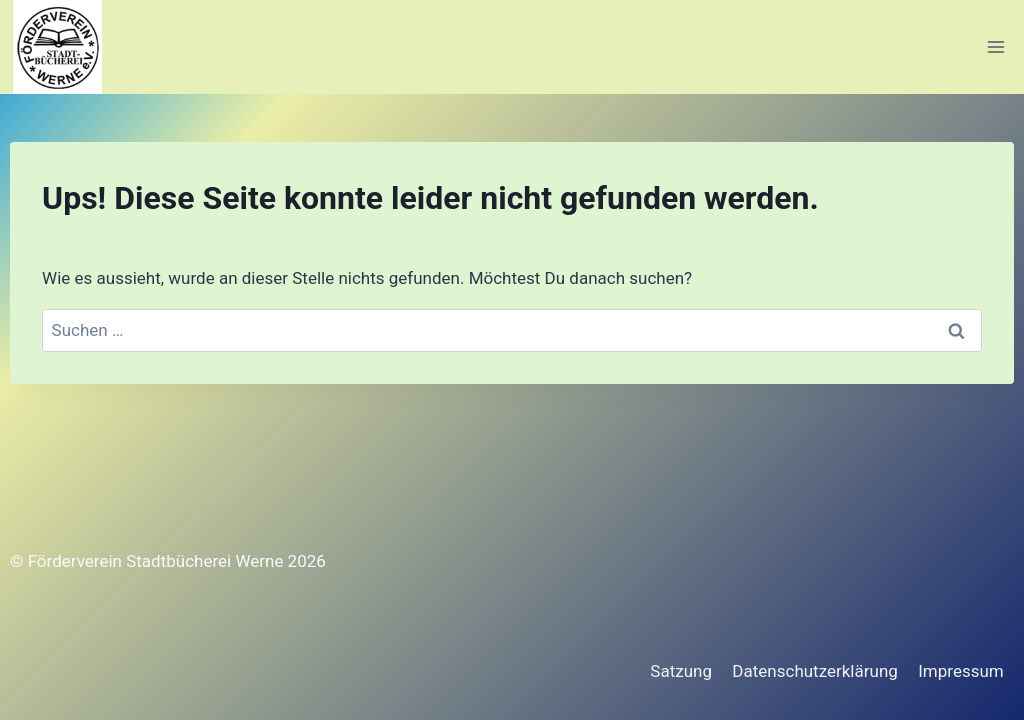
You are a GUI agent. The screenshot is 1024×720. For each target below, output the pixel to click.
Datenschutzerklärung (814, 671)
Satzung (681, 671)
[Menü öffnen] (995, 46)
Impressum (961, 671)
